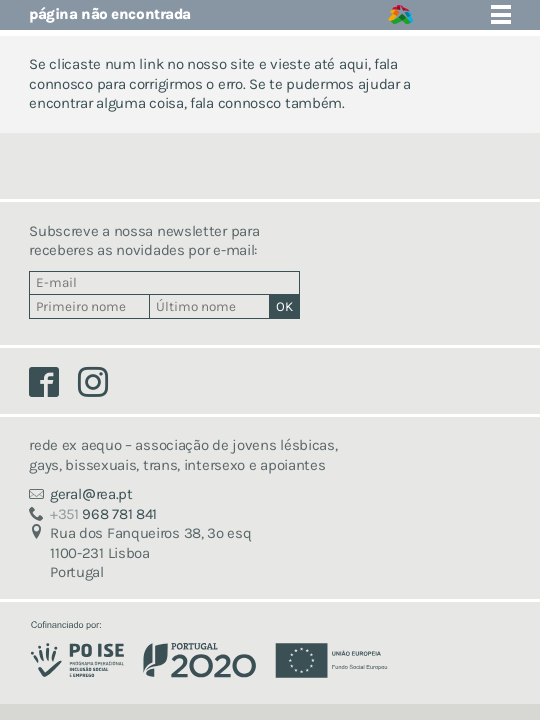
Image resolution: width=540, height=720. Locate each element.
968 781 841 (103, 514)
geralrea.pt (91, 494)
